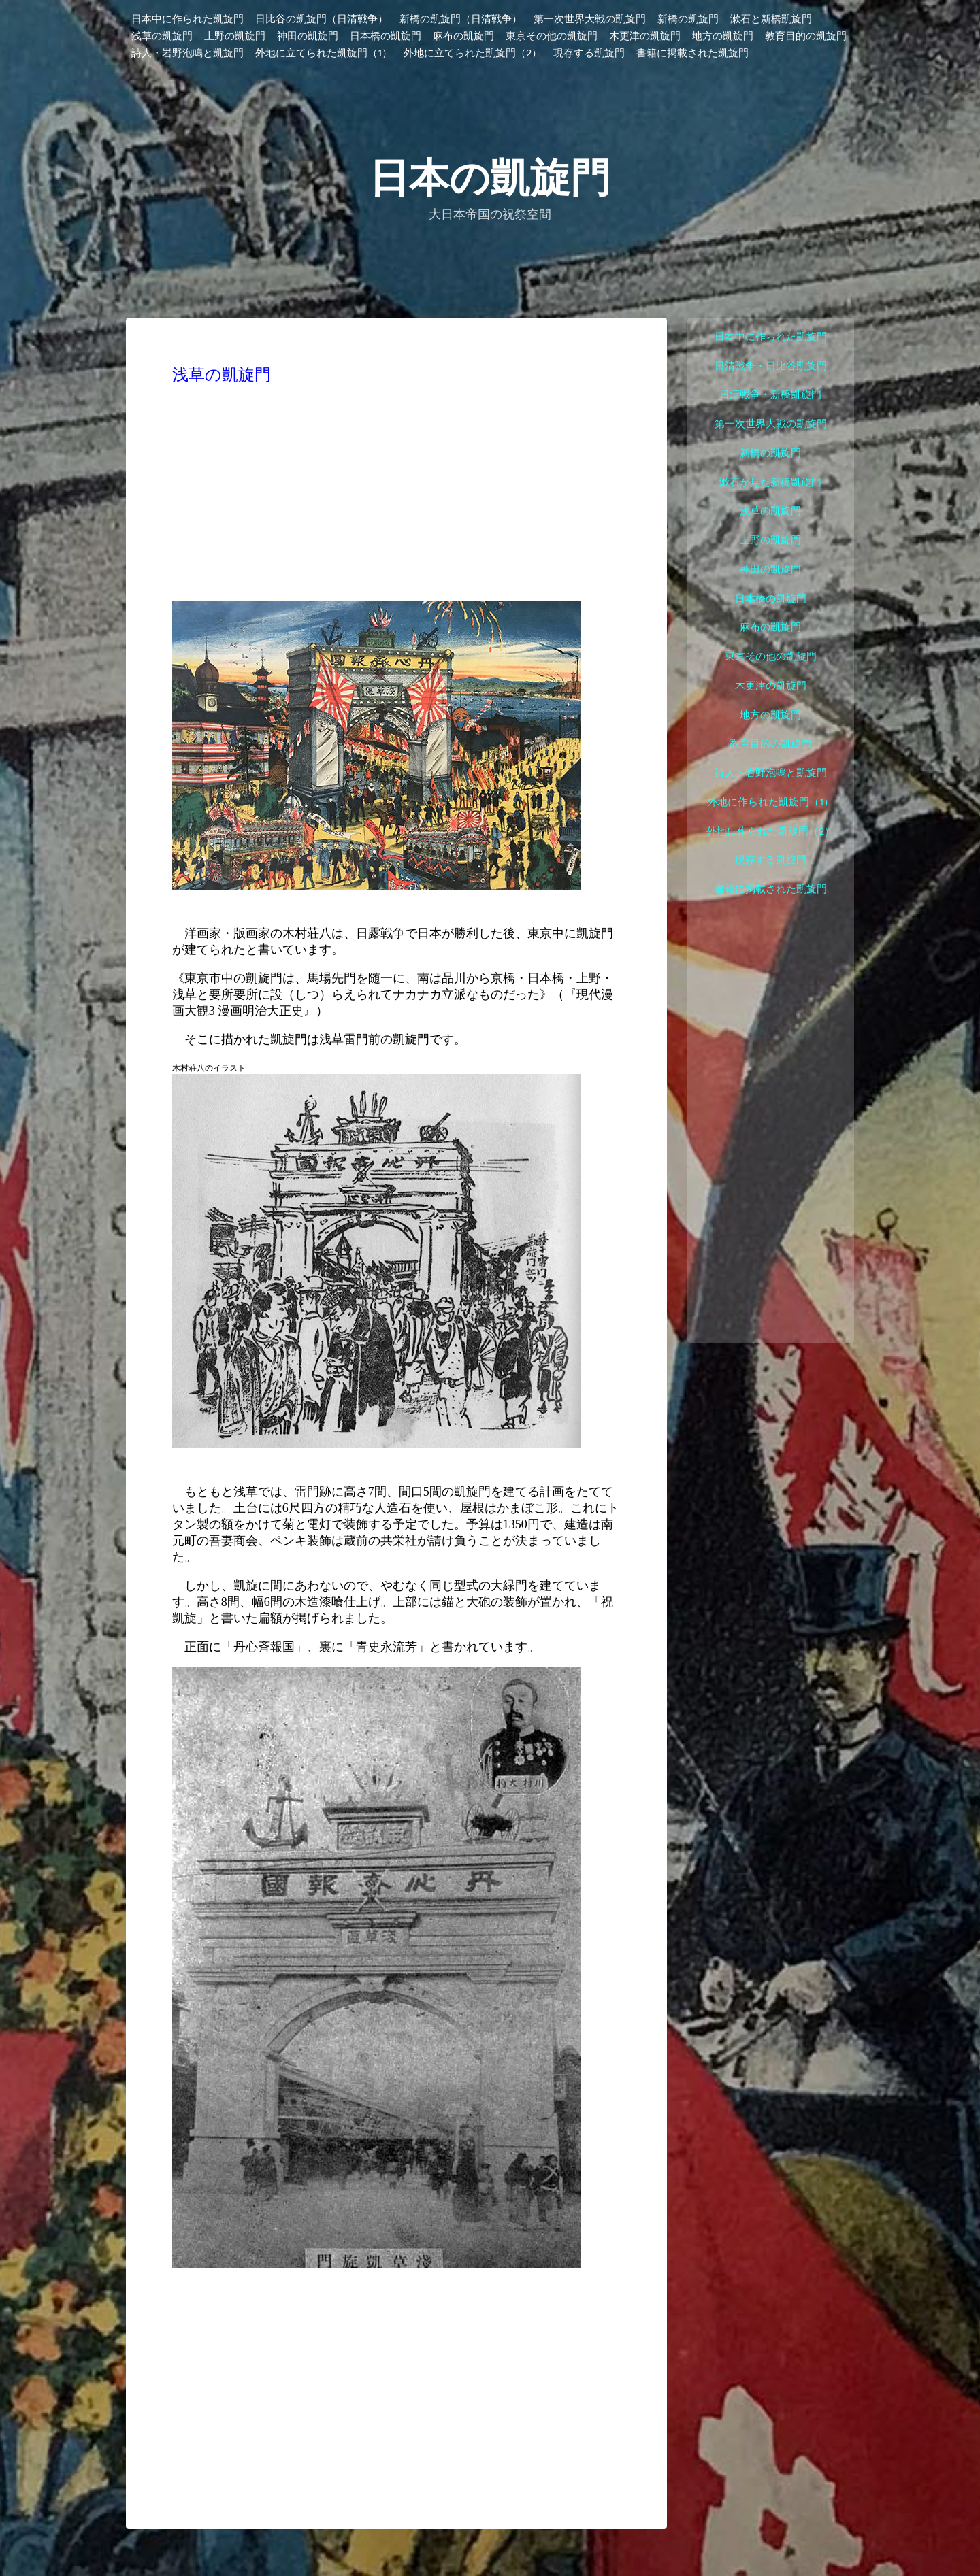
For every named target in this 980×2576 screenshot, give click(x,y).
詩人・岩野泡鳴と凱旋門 (187, 53)
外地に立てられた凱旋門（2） (473, 53)
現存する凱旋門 (589, 53)
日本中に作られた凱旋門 (187, 19)
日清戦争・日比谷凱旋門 (771, 366)
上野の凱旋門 (234, 36)
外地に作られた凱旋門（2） (770, 831)
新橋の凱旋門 (688, 19)
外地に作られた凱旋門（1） (770, 802)
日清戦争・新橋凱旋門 (770, 395)
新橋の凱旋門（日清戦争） (460, 19)
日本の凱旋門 (489, 177)
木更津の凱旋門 (645, 36)
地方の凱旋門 (722, 36)
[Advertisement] (396, 493)
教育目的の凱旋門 (806, 36)
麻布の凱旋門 (463, 36)
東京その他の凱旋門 (552, 36)
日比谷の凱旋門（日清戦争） (321, 19)
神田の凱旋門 (307, 36)
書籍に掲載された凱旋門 (692, 53)
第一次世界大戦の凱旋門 (590, 19)
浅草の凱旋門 (162, 36)
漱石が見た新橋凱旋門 (770, 482)
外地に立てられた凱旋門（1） (323, 53)
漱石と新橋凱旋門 (771, 19)
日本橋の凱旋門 (385, 36)
